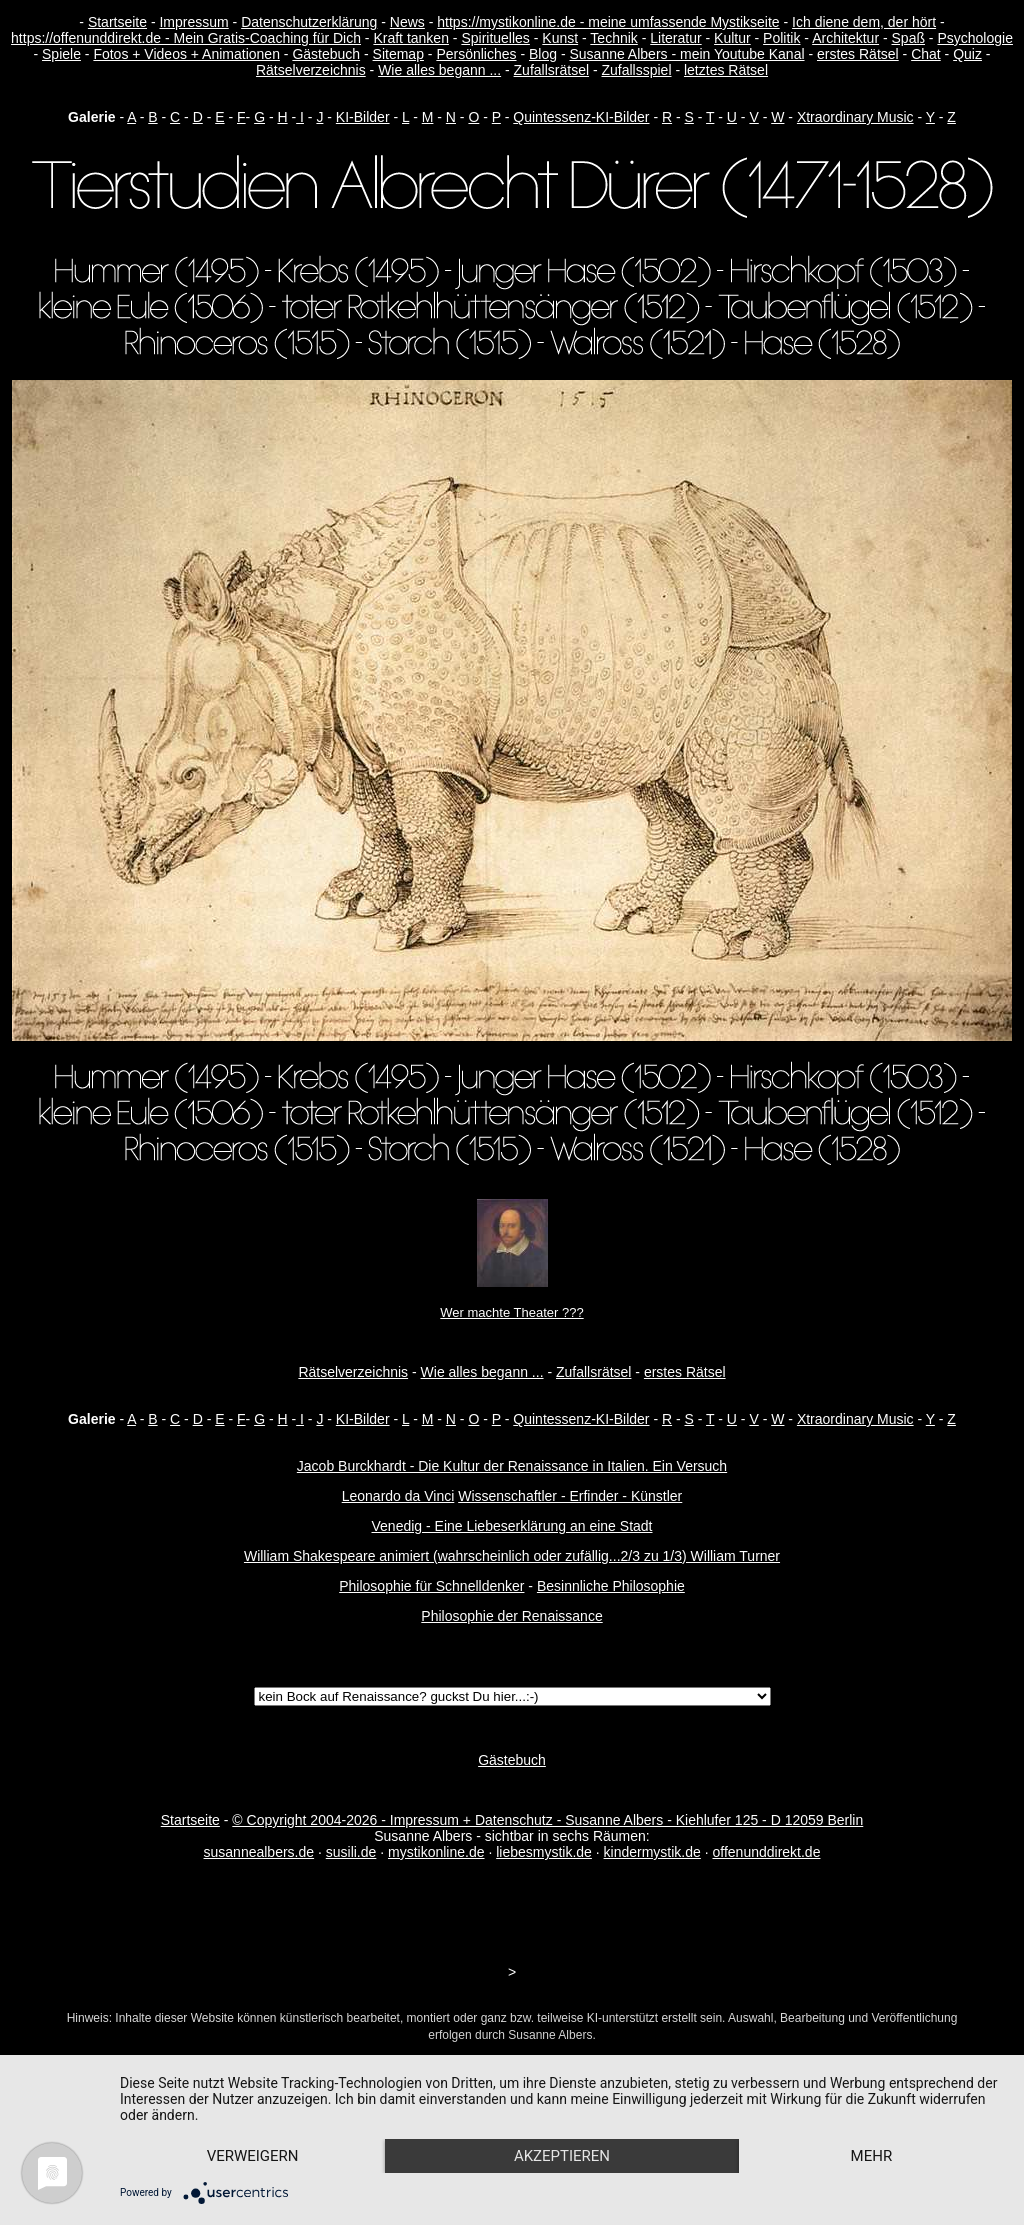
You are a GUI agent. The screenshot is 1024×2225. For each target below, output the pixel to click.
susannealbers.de (259, 1852)
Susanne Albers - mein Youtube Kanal (686, 54)
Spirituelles (495, 38)
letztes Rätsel (726, 70)
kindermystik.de (652, 1852)
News (407, 22)
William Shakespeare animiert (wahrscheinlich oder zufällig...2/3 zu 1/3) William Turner (512, 1556)
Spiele (61, 54)
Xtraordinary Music (855, 117)
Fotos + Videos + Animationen (186, 54)
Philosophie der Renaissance (511, 1616)
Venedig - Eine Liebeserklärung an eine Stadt (512, 1526)
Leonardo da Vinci (398, 1496)
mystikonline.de (436, 1852)
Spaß (908, 38)
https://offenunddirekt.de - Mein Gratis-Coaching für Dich (186, 38)
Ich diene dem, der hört (864, 22)
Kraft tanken (411, 38)
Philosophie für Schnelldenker (431, 1586)
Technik (613, 38)
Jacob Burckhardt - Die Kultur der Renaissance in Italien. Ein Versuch (512, 1466)
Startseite (117, 22)
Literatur (675, 38)
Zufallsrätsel (551, 70)
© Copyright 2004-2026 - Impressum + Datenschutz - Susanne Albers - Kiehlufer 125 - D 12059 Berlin (547, 1820)
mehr (872, 2156)
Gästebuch (326, 54)
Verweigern (253, 2156)
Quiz (967, 54)
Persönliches (476, 54)
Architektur (845, 38)
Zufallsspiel (636, 70)
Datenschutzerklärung (309, 22)
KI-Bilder (363, 117)
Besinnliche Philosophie (611, 1586)
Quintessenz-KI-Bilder (581, 117)
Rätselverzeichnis (311, 70)
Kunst (560, 38)
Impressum (193, 22)
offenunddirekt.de (767, 1852)
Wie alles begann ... (439, 70)
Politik (781, 38)
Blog (543, 54)
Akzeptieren (562, 2156)
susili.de (351, 1852)
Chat (926, 54)
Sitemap (398, 54)
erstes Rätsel (858, 54)
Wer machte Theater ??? (511, 1312)
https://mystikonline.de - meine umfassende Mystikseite (608, 22)
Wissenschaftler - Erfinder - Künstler (570, 1496)
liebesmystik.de (544, 1852)
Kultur (732, 38)
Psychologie (975, 38)
